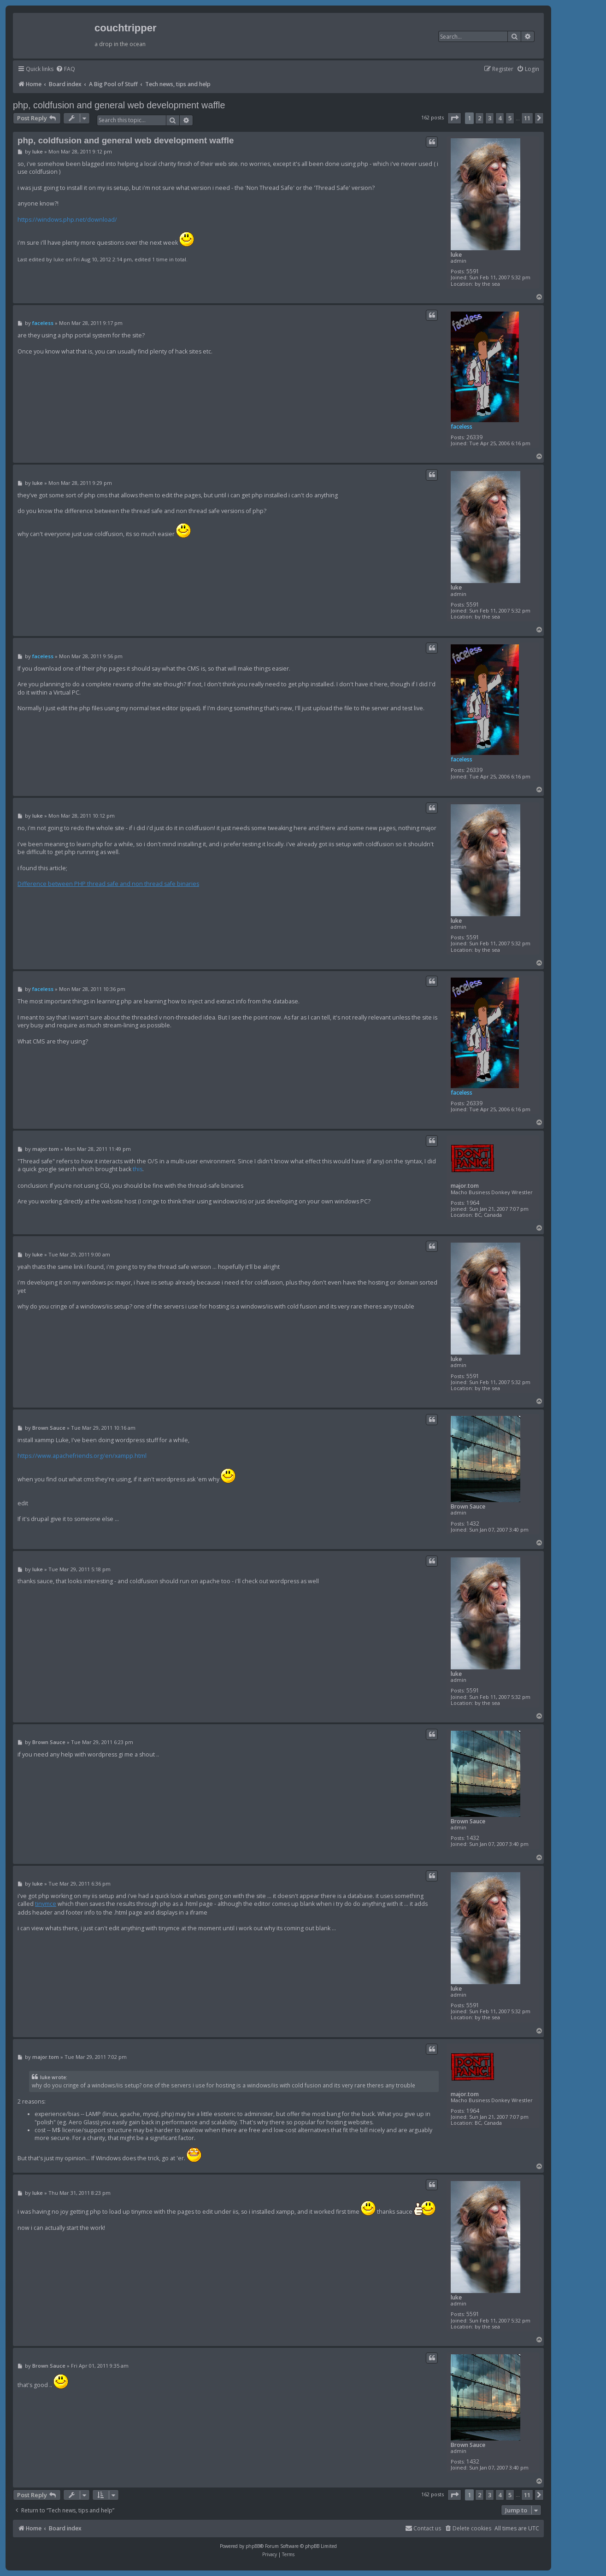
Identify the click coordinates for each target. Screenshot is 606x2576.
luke (456, 255)
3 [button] (489, 118)
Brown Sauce (468, 1506)
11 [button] (527, 118)
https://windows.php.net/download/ (67, 220)
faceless (461, 426)
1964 (472, 1203)
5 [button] (510, 118)
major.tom (465, 1186)
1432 (472, 1524)
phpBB (253, 2546)
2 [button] (479, 118)
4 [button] (499, 118)
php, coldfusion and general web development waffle (119, 105)
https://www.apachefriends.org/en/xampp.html (82, 1456)
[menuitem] (65, 69)
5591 (472, 271)
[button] (454, 118)
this (137, 1169)
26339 (474, 437)
